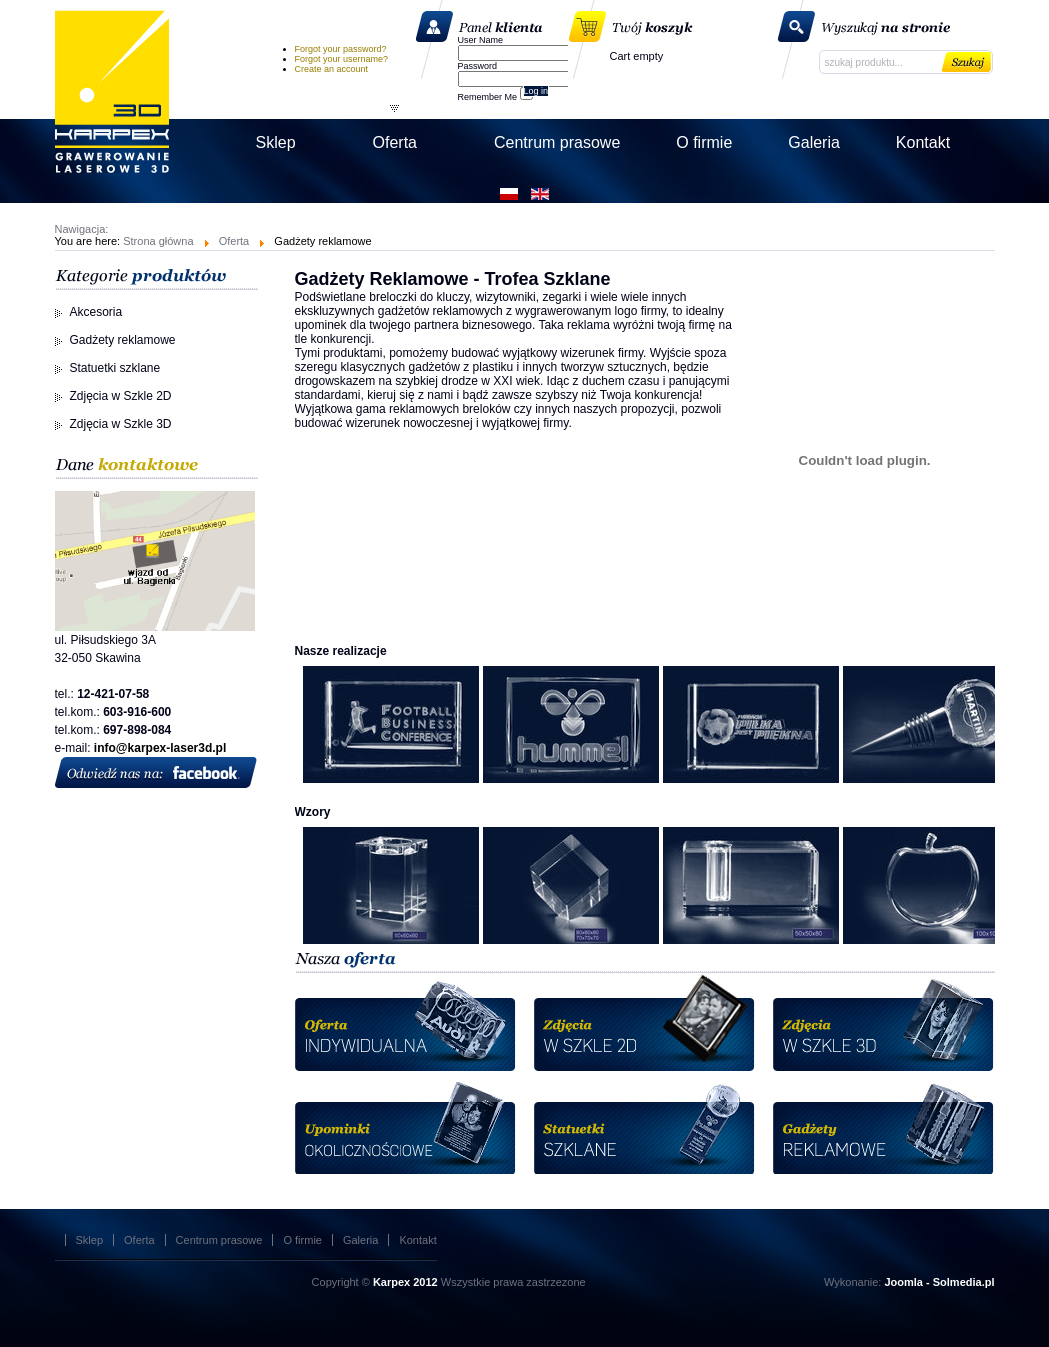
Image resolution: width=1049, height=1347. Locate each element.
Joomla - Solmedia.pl (939, 1282)
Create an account (332, 69)
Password (478, 66)
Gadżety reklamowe (123, 340)
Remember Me (488, 97)
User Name (481, 40)
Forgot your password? (341, 49)
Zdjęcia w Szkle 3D (121, 424)
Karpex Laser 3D (112, 91)
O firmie (302, 1240)
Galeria (360, 1240)
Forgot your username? (342, 59)
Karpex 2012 (405, 1282)
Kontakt (417, 1240)
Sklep (90, 1240)
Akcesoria (96, 312)
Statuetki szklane (115, 368)
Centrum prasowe (219, 1240)
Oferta (234, 241)
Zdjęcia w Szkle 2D (121, 396)
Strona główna (158, 241)
